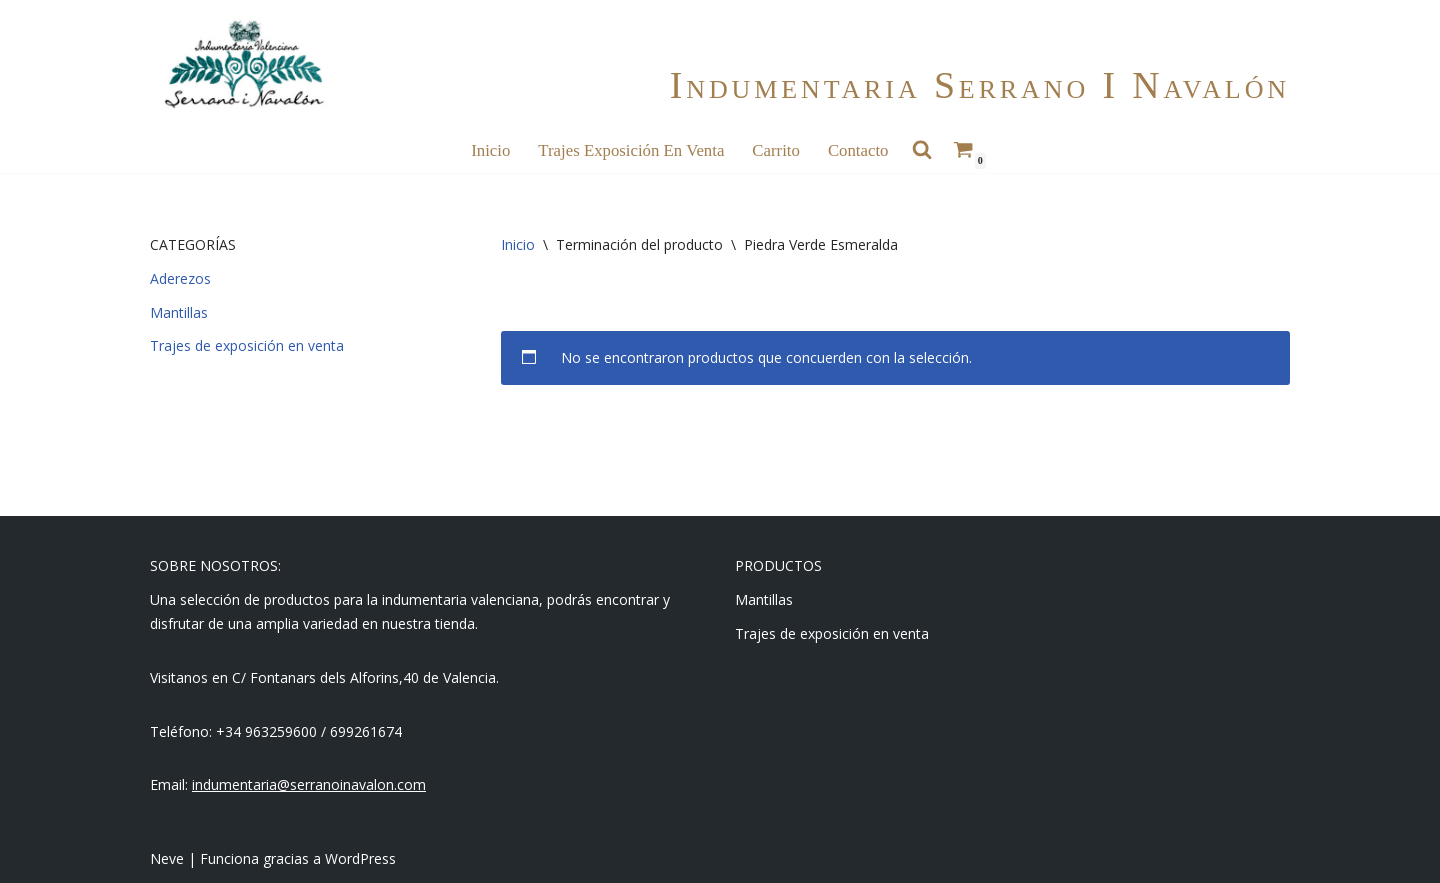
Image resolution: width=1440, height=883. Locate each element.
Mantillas (179, 312)
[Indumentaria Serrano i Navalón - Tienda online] (243, 64)
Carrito (776, 150)
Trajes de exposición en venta (247, 345)
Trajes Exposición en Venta (631, 150)
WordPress (360, 858)
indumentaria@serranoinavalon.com (309, 784)
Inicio (490, 150)
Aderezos (180, 278)
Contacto (858, 150)
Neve (167, 858)
